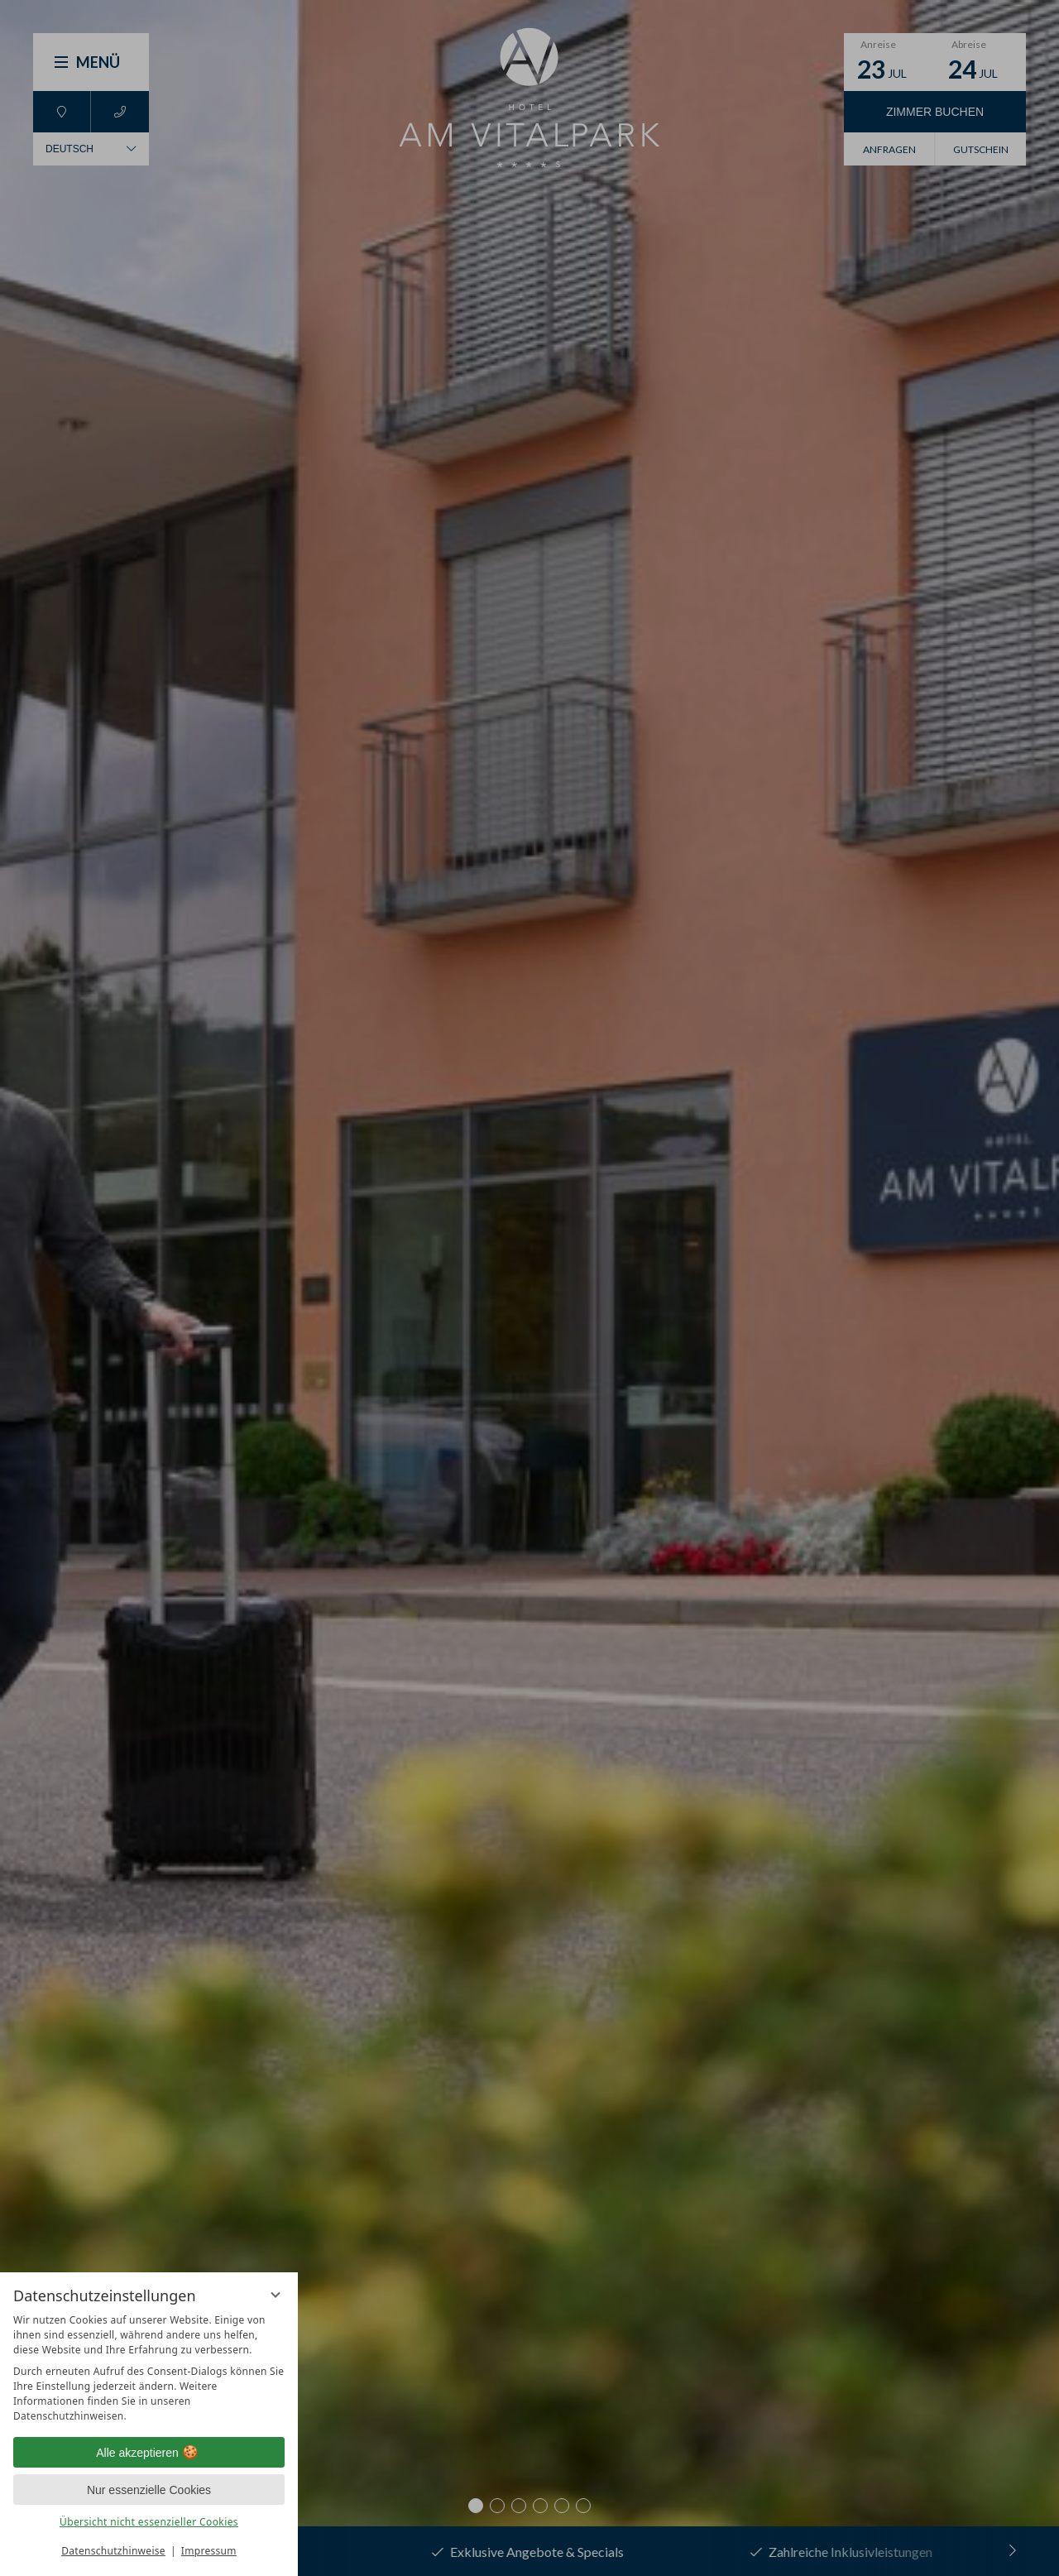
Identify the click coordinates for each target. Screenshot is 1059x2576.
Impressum (209, 2551)
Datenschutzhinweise (113, 2551)
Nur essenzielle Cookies (149, 2490)
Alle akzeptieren (149, 2452)
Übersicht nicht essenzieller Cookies (149, 2522)
